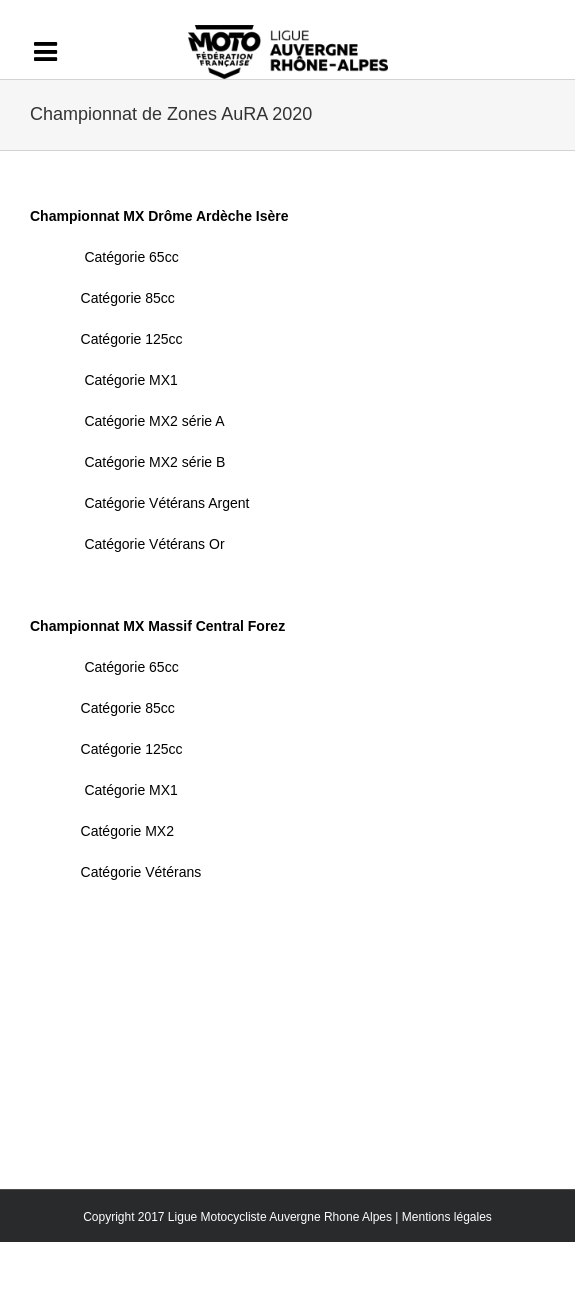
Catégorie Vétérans (141, 872)
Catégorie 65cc (131, 257)
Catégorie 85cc (128, 298)
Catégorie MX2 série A (154, 421)
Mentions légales (447, 1217)
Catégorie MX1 (130, 380)
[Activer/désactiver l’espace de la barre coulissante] (55, 52)
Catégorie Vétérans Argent (166, 503)
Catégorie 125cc (132, 339)
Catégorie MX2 (127, 831)
